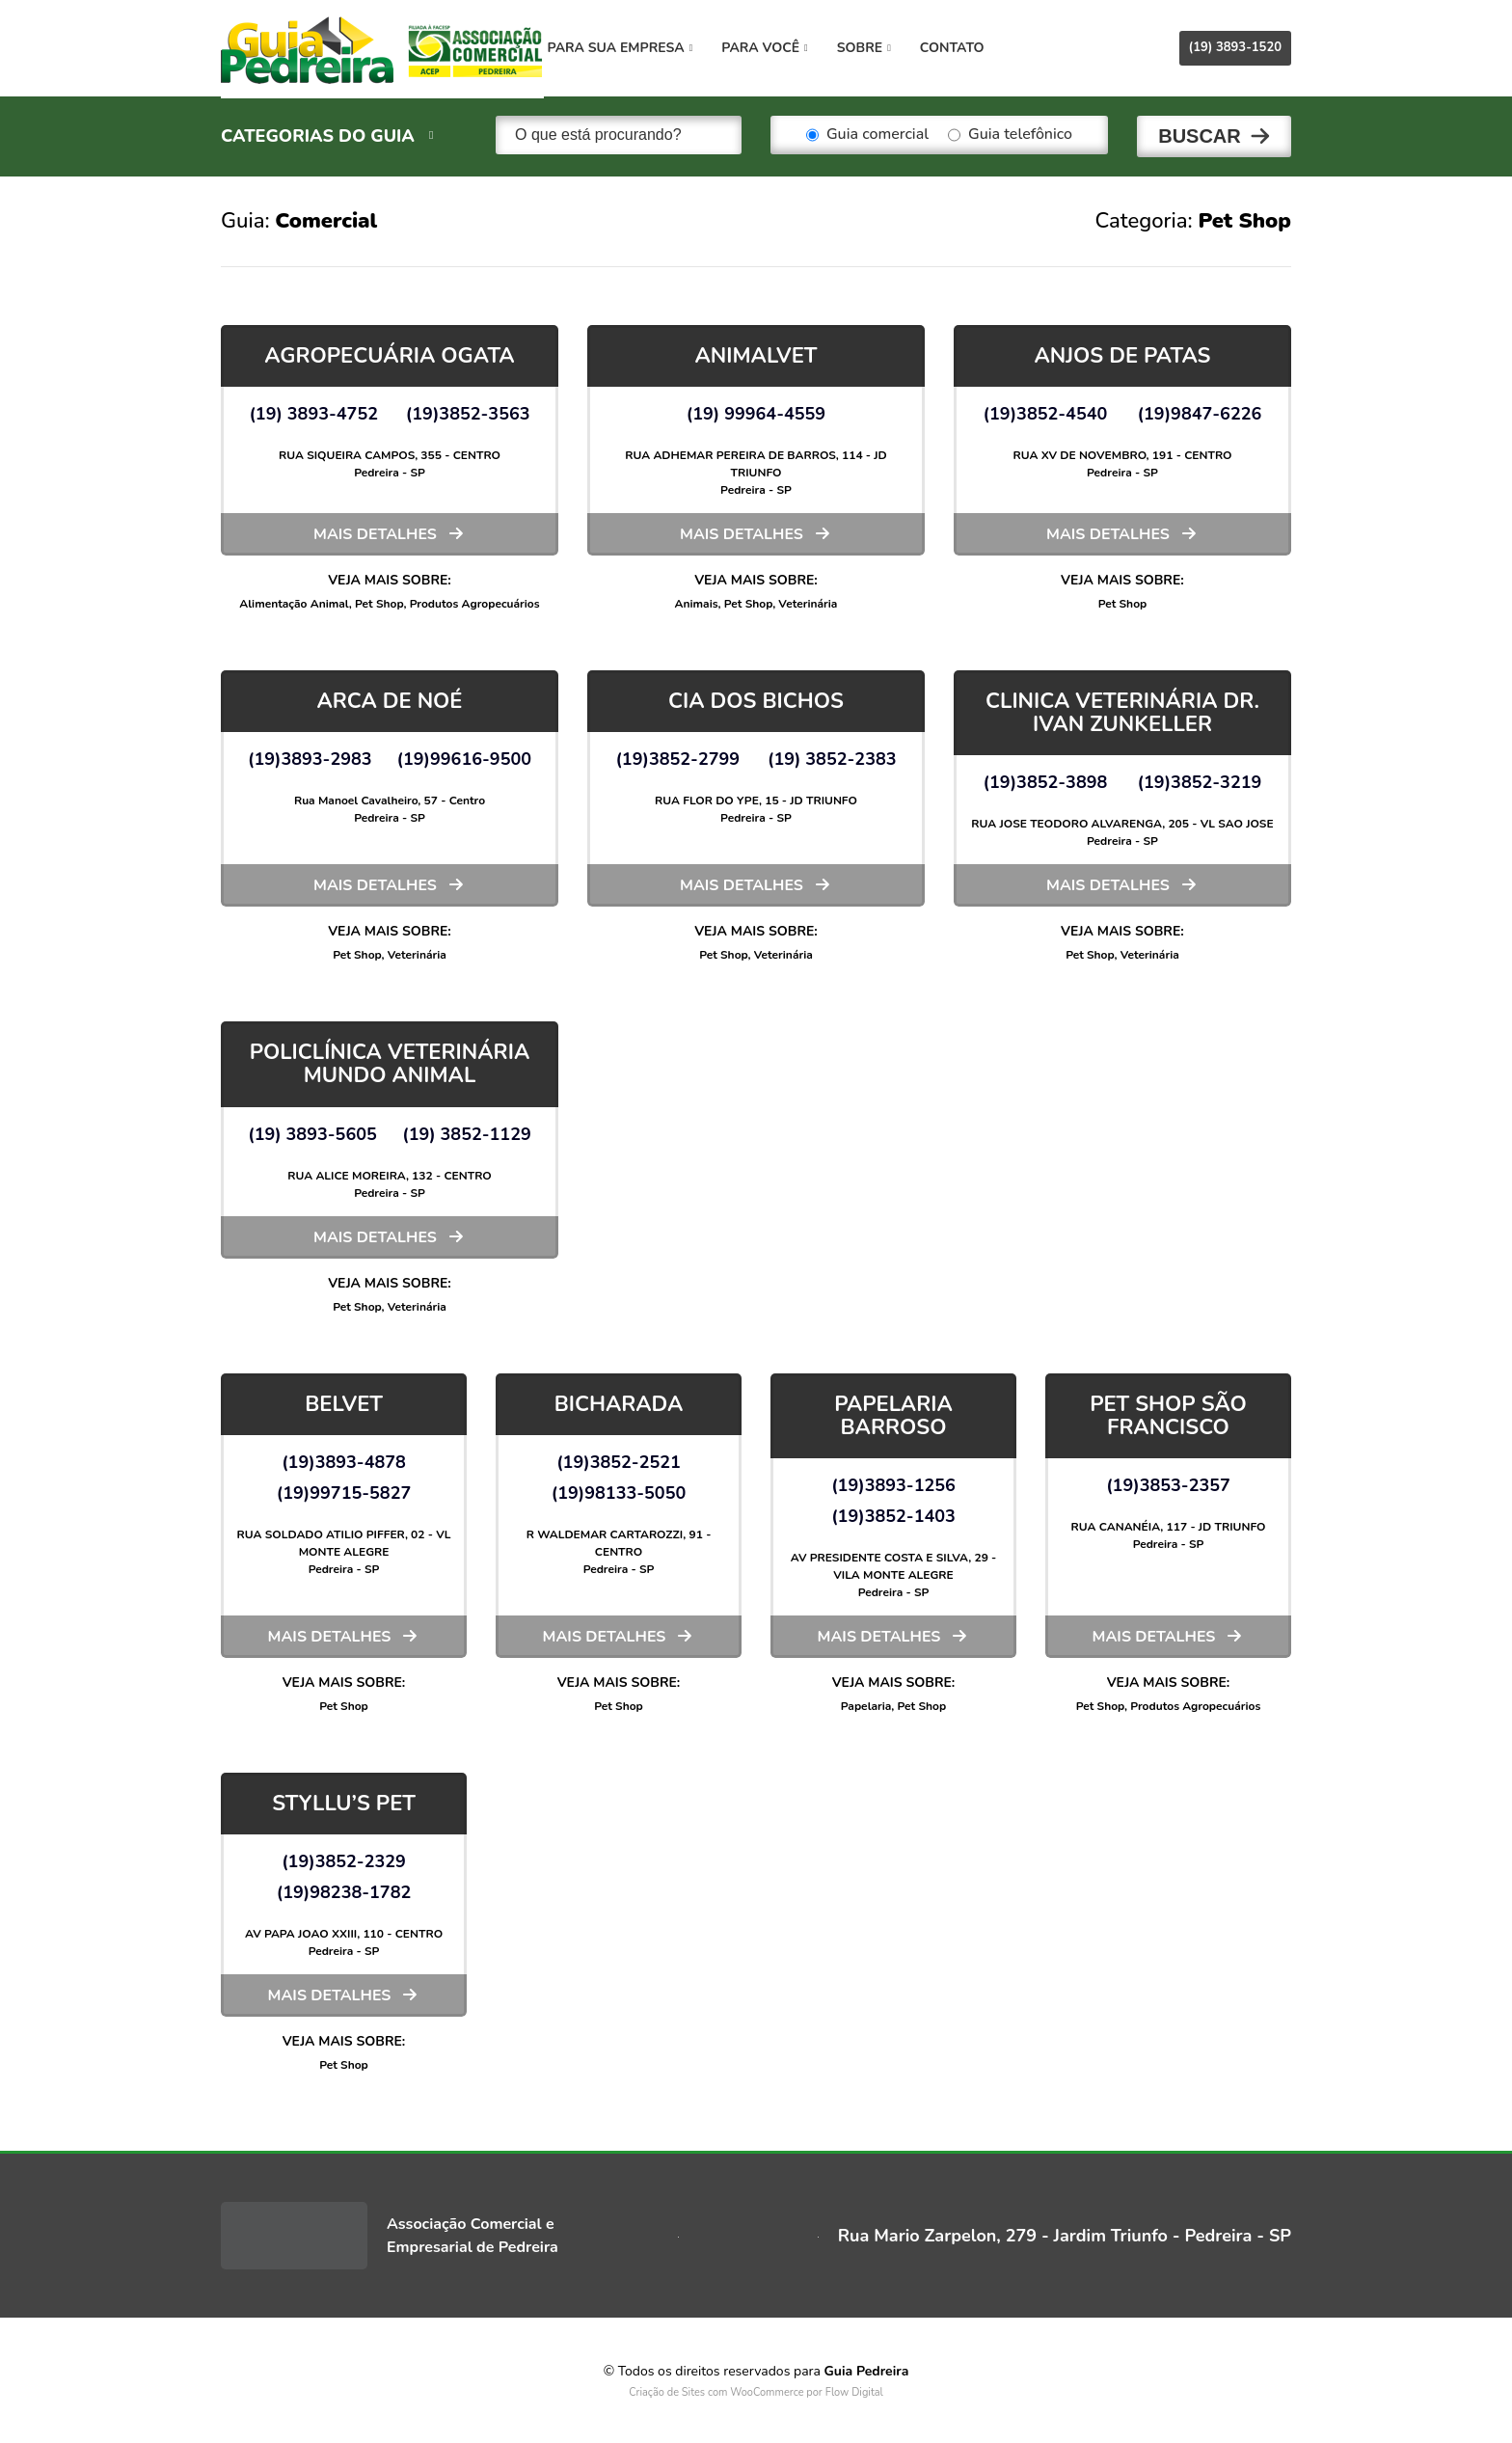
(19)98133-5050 (619, 1490)
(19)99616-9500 (464, 756)
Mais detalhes (375, 531)
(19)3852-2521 (618, 1459)
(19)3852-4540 (1046, 410)
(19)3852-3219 (1200, 780)
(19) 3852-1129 (466, 1131)
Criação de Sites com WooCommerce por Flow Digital (756, 2390)
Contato (972, 48)
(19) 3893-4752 (313, 410)
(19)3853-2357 (1168, 1482)
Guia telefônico (1010, 135)
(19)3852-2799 (677, 756)
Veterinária (807, 601)
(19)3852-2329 (344, 1859)
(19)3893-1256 (893, 1482)
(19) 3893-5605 (312, 1131)
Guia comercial (867, 135)
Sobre (884, 48)
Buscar (1199, 135)
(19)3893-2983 (310, 756)
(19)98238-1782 (344, 1890)
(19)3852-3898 (1046, 780)
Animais (696, 601)
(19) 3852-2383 (832, 756)
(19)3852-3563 (468, 410)
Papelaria (866, 1703)
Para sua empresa (641, 48)
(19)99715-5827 (344, 1490)
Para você (785, 48)
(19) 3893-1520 (1235, 47)
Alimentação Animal (293, 601)
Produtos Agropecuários (475, 601)
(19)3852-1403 (893, 1513)
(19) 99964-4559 (756, 410)
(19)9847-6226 (1200, 410)
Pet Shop (379, 601)
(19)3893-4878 (344, 1459)
